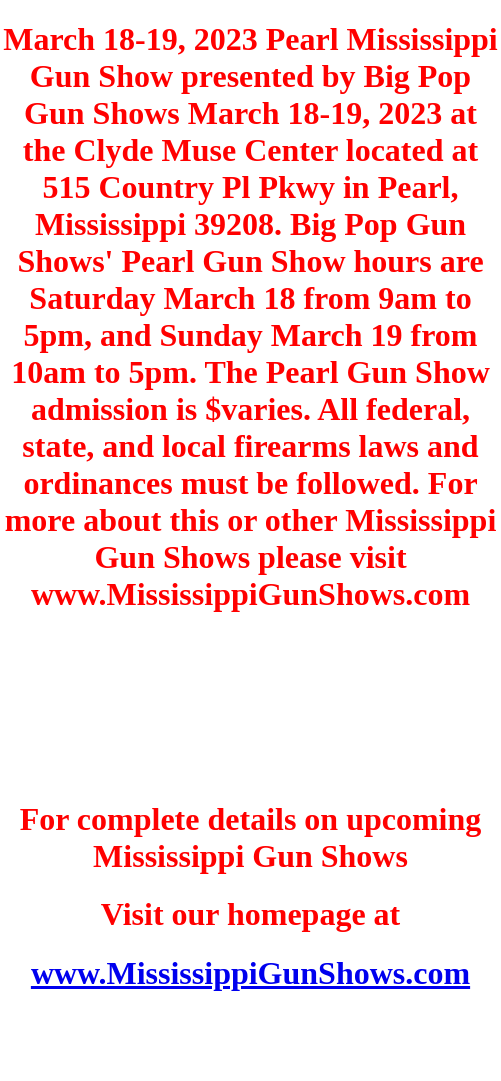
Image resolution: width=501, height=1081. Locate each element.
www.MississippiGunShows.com (250, 973)
